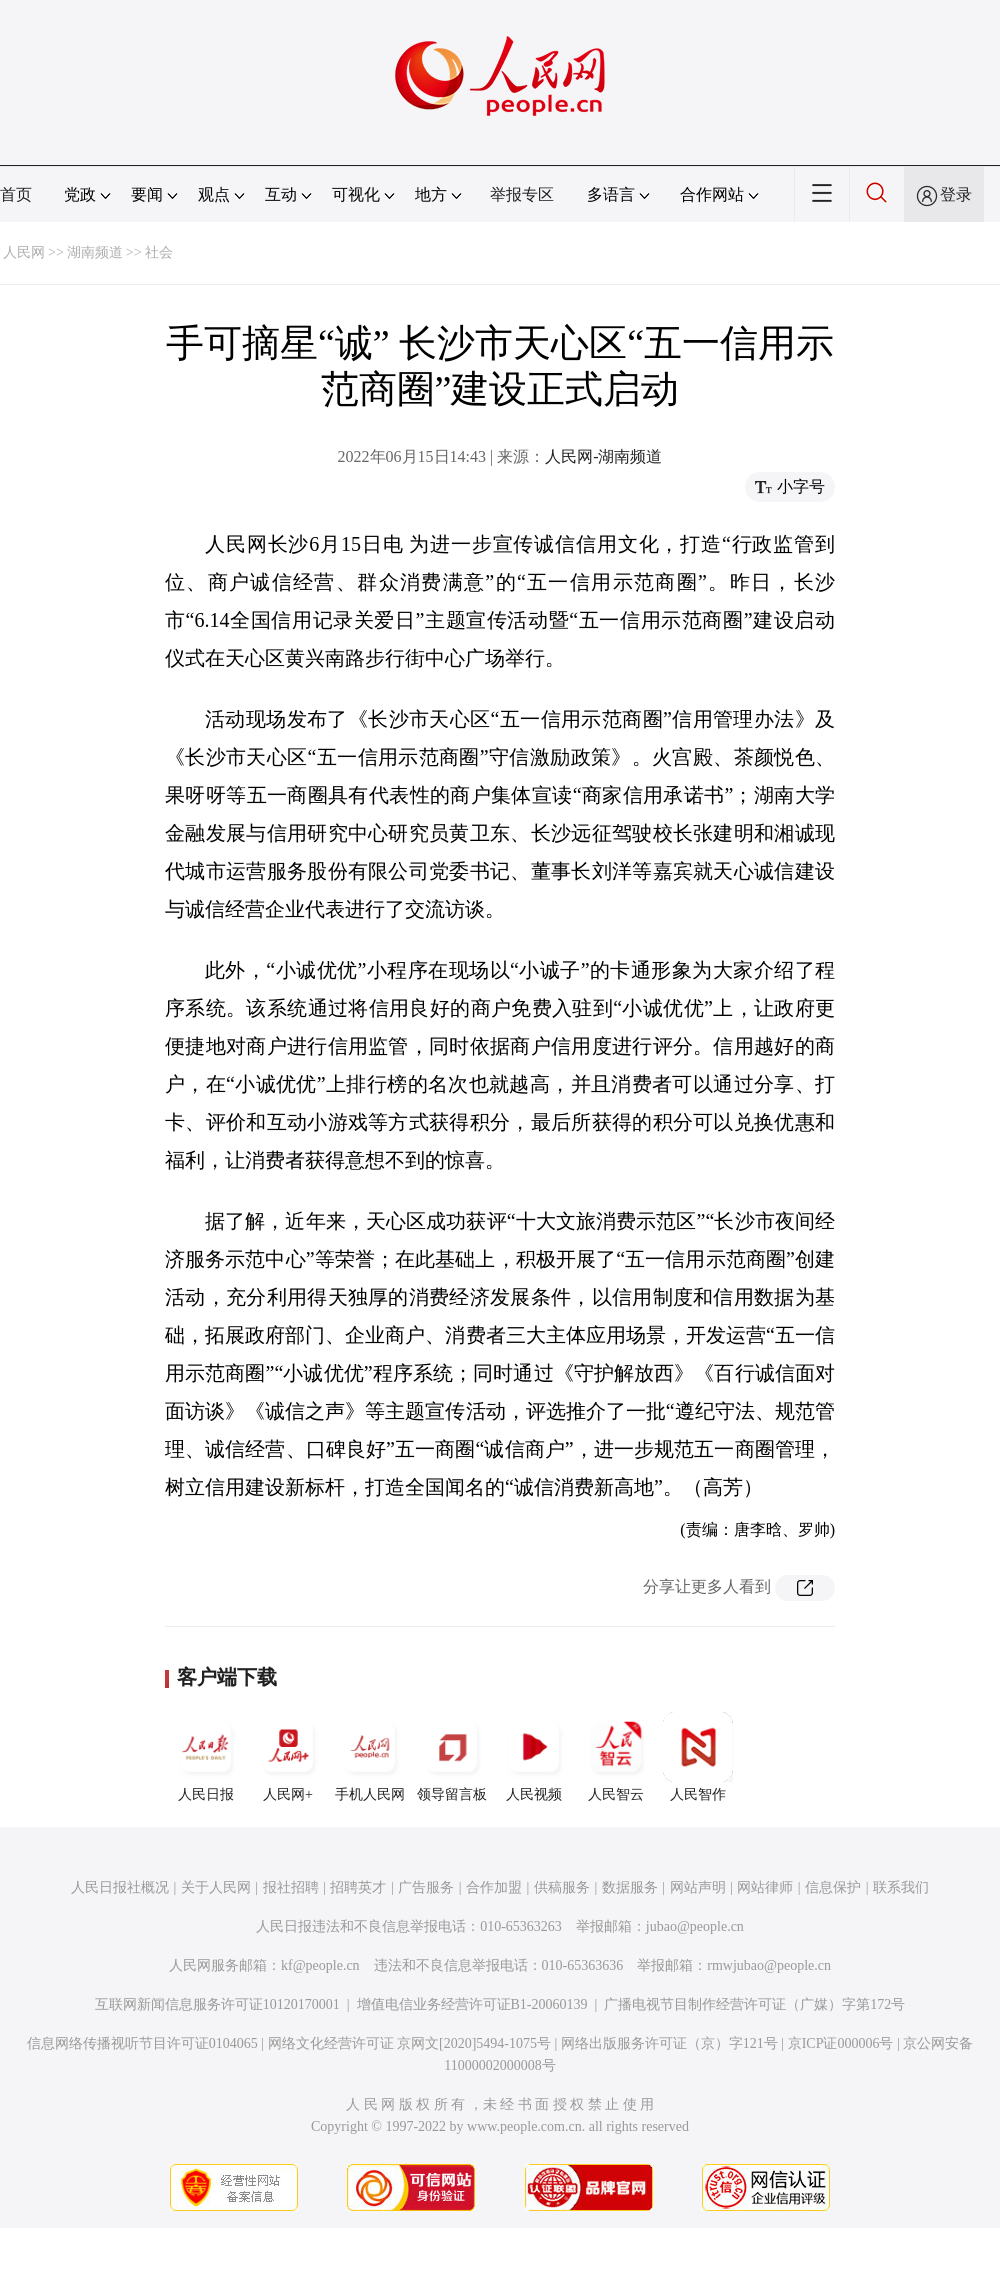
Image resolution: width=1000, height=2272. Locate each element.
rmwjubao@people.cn (769, 1965)
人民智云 (616, 1757)
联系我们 (901, 1887)
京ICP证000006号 (841, 2043)
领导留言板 (452, 1757)
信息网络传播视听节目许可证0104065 (142, 2043)
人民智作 (698, 1757)
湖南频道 (95, 252)
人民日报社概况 (120, 1887)
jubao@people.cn (695, 1926)
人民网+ (288, 1757)
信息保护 (833, 1887)
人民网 (24, 252)
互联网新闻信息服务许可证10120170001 (217, 2004)
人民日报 (206, 1757)
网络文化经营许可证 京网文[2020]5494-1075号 (410, 2043)
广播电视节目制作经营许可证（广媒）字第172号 (754, 2004)
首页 (16, 194)
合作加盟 (494, 1887)
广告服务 (426, 1887)
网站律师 (765, 1887)
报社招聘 (291, 1887)
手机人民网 (370, 1757)
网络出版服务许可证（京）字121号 (669, 2043)
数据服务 (630, 1887)
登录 (956, 194)
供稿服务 (562, 1887)
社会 (159, 252)
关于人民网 (216, 1887)
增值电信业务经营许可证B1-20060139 (472, 2004)
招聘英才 (358, 1887)
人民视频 (534, 1757)
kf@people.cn (320, 1965)
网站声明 (698, 1887)
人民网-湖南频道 (603, 456)
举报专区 (522, 194)
